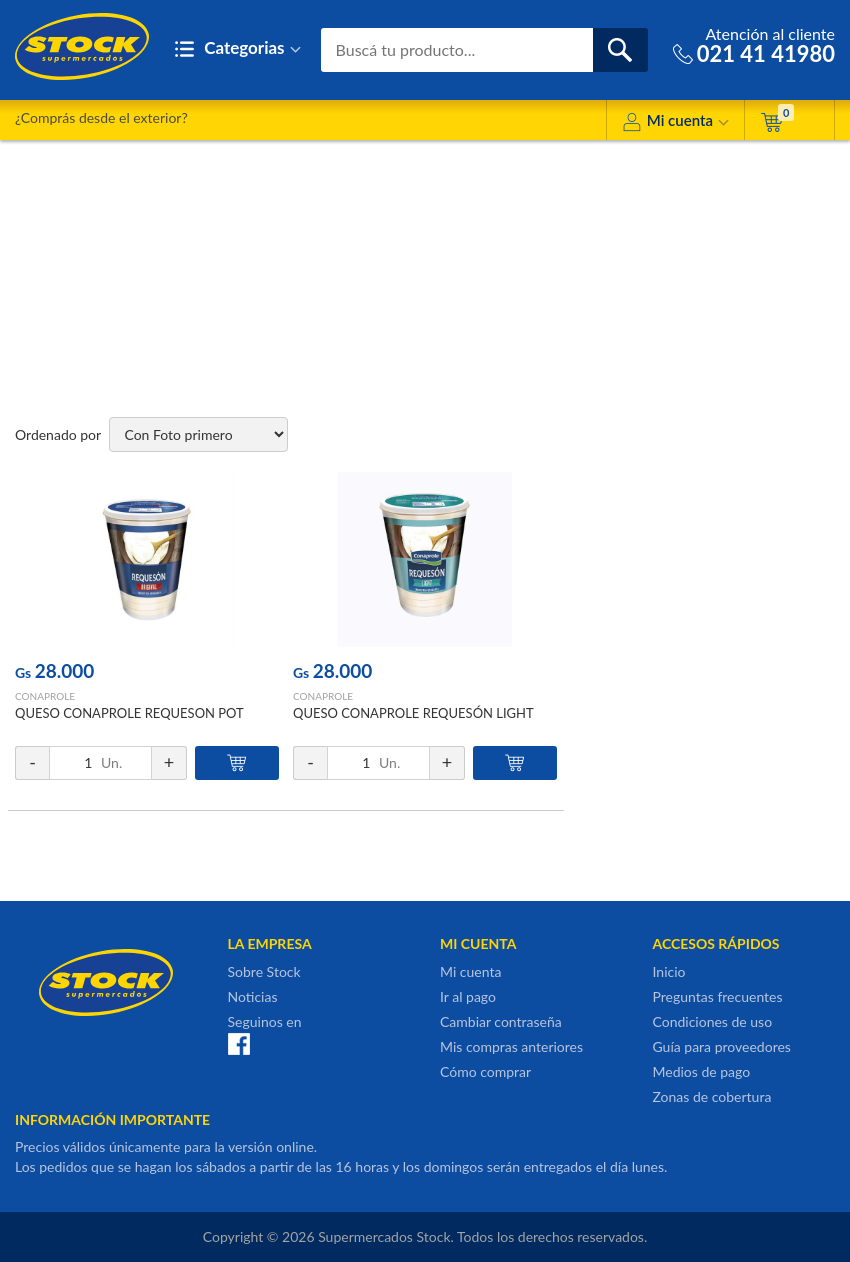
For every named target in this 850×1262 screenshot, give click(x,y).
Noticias (253, 996)
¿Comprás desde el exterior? (101, 117)
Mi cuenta (675, 123)
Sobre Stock (264, 971)
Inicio (669, 971)
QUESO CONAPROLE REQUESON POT (129, 713)
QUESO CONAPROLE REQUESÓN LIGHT (413, 713)
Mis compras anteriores (511, 1046)
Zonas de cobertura (712, 1096)
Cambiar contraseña (501, 1021)
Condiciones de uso (713, 1021)
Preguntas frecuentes (718, 996)
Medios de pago (702, 1071)
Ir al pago (468, 996)
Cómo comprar (485, 1071)
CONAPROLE (45, 696)
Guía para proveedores (722, 1046)
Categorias (237, 49)
